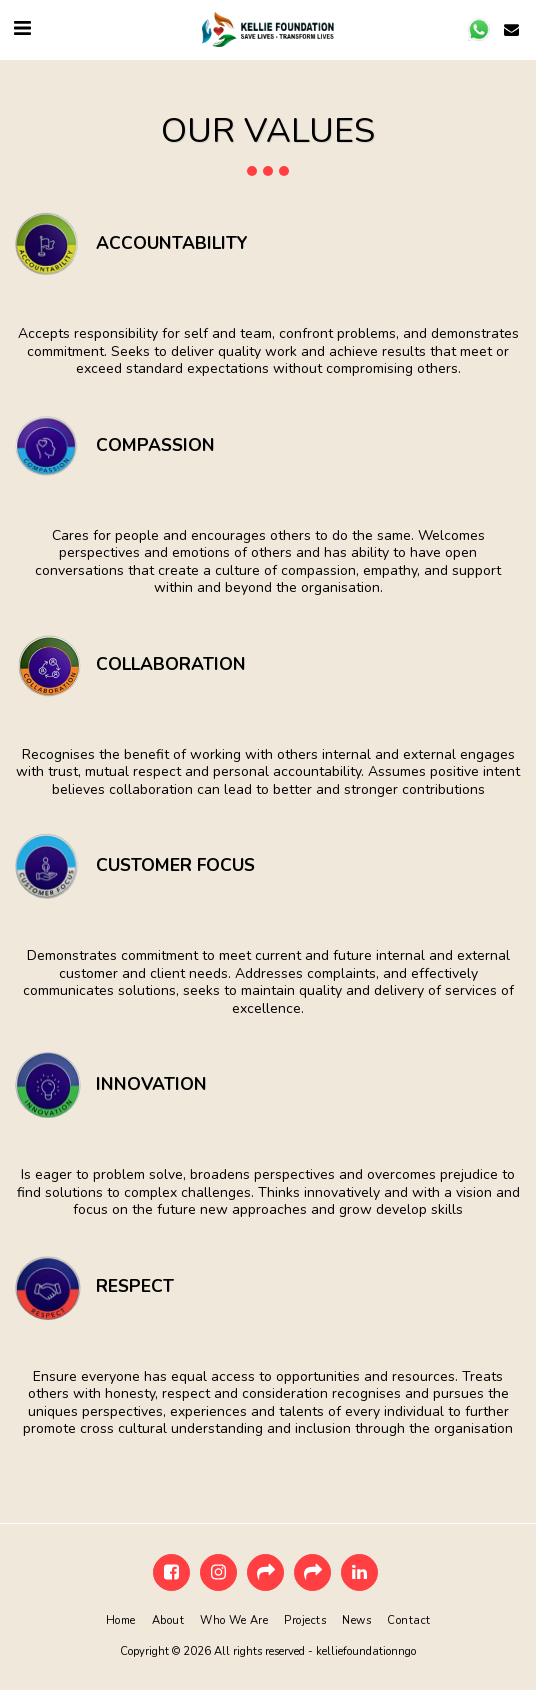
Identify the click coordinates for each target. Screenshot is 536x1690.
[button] (22, 28)
